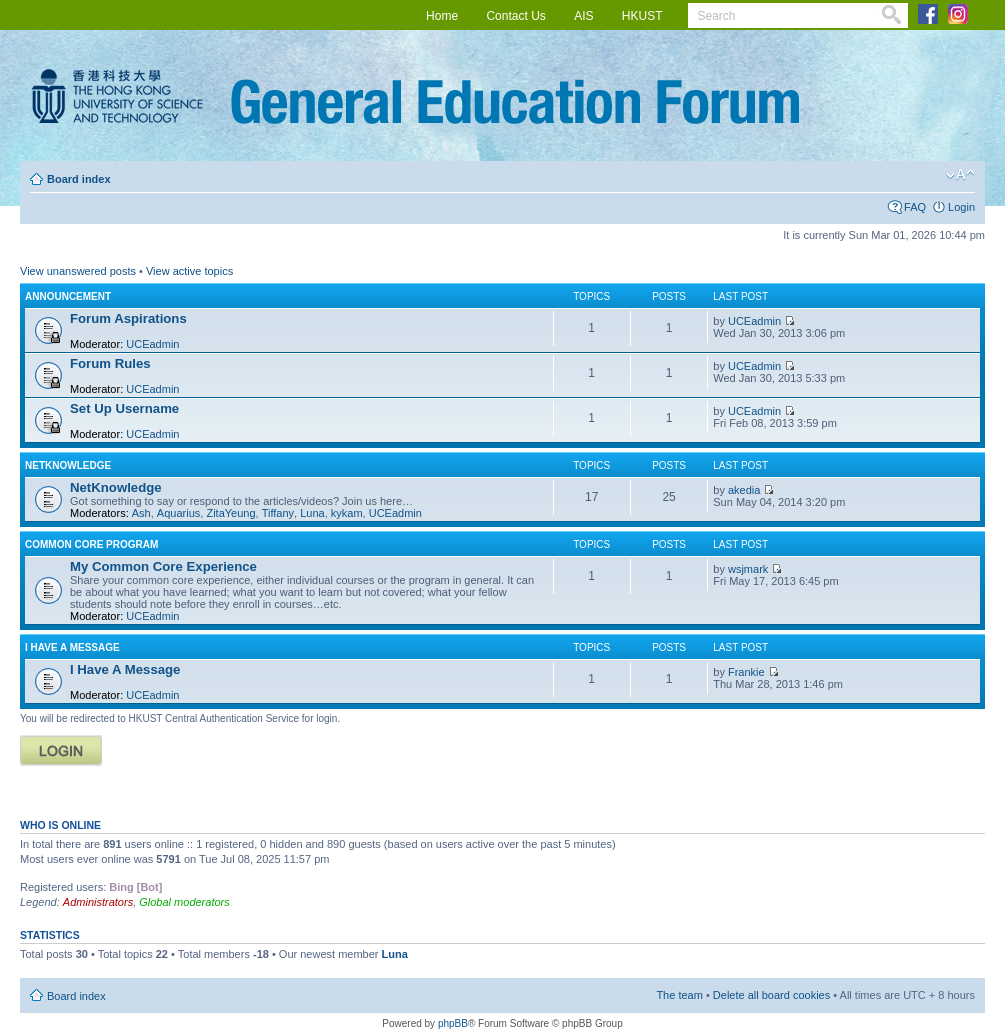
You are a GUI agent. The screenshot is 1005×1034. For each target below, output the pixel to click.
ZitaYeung (230, 513)
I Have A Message (72, 647)
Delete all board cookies (771, 995)
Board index (79, 179)
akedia (744, 490)
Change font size (960, 175)
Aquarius (178, 513)
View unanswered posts (78, 271)
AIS (583, 16)
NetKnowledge (116, 487)
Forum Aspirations (128, 318)
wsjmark (748, 569)
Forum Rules (110, 363)
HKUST (642, 16)
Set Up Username (124, 408)
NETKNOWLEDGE (68, 465)
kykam (347, 513)
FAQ (915, 207)
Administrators (98, 902)
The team (679, 995)
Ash (141, 513)
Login (961, 207)
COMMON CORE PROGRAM (91, 544)
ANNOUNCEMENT (68, 296)
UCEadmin (152, 344)
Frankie (746, 672)
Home (442, 16)
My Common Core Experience (163, 566)
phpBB (453, 1023)
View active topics (189, 271)
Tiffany (278, 513)
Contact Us (515, 16)
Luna (312, 513)
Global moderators (184, 902)
